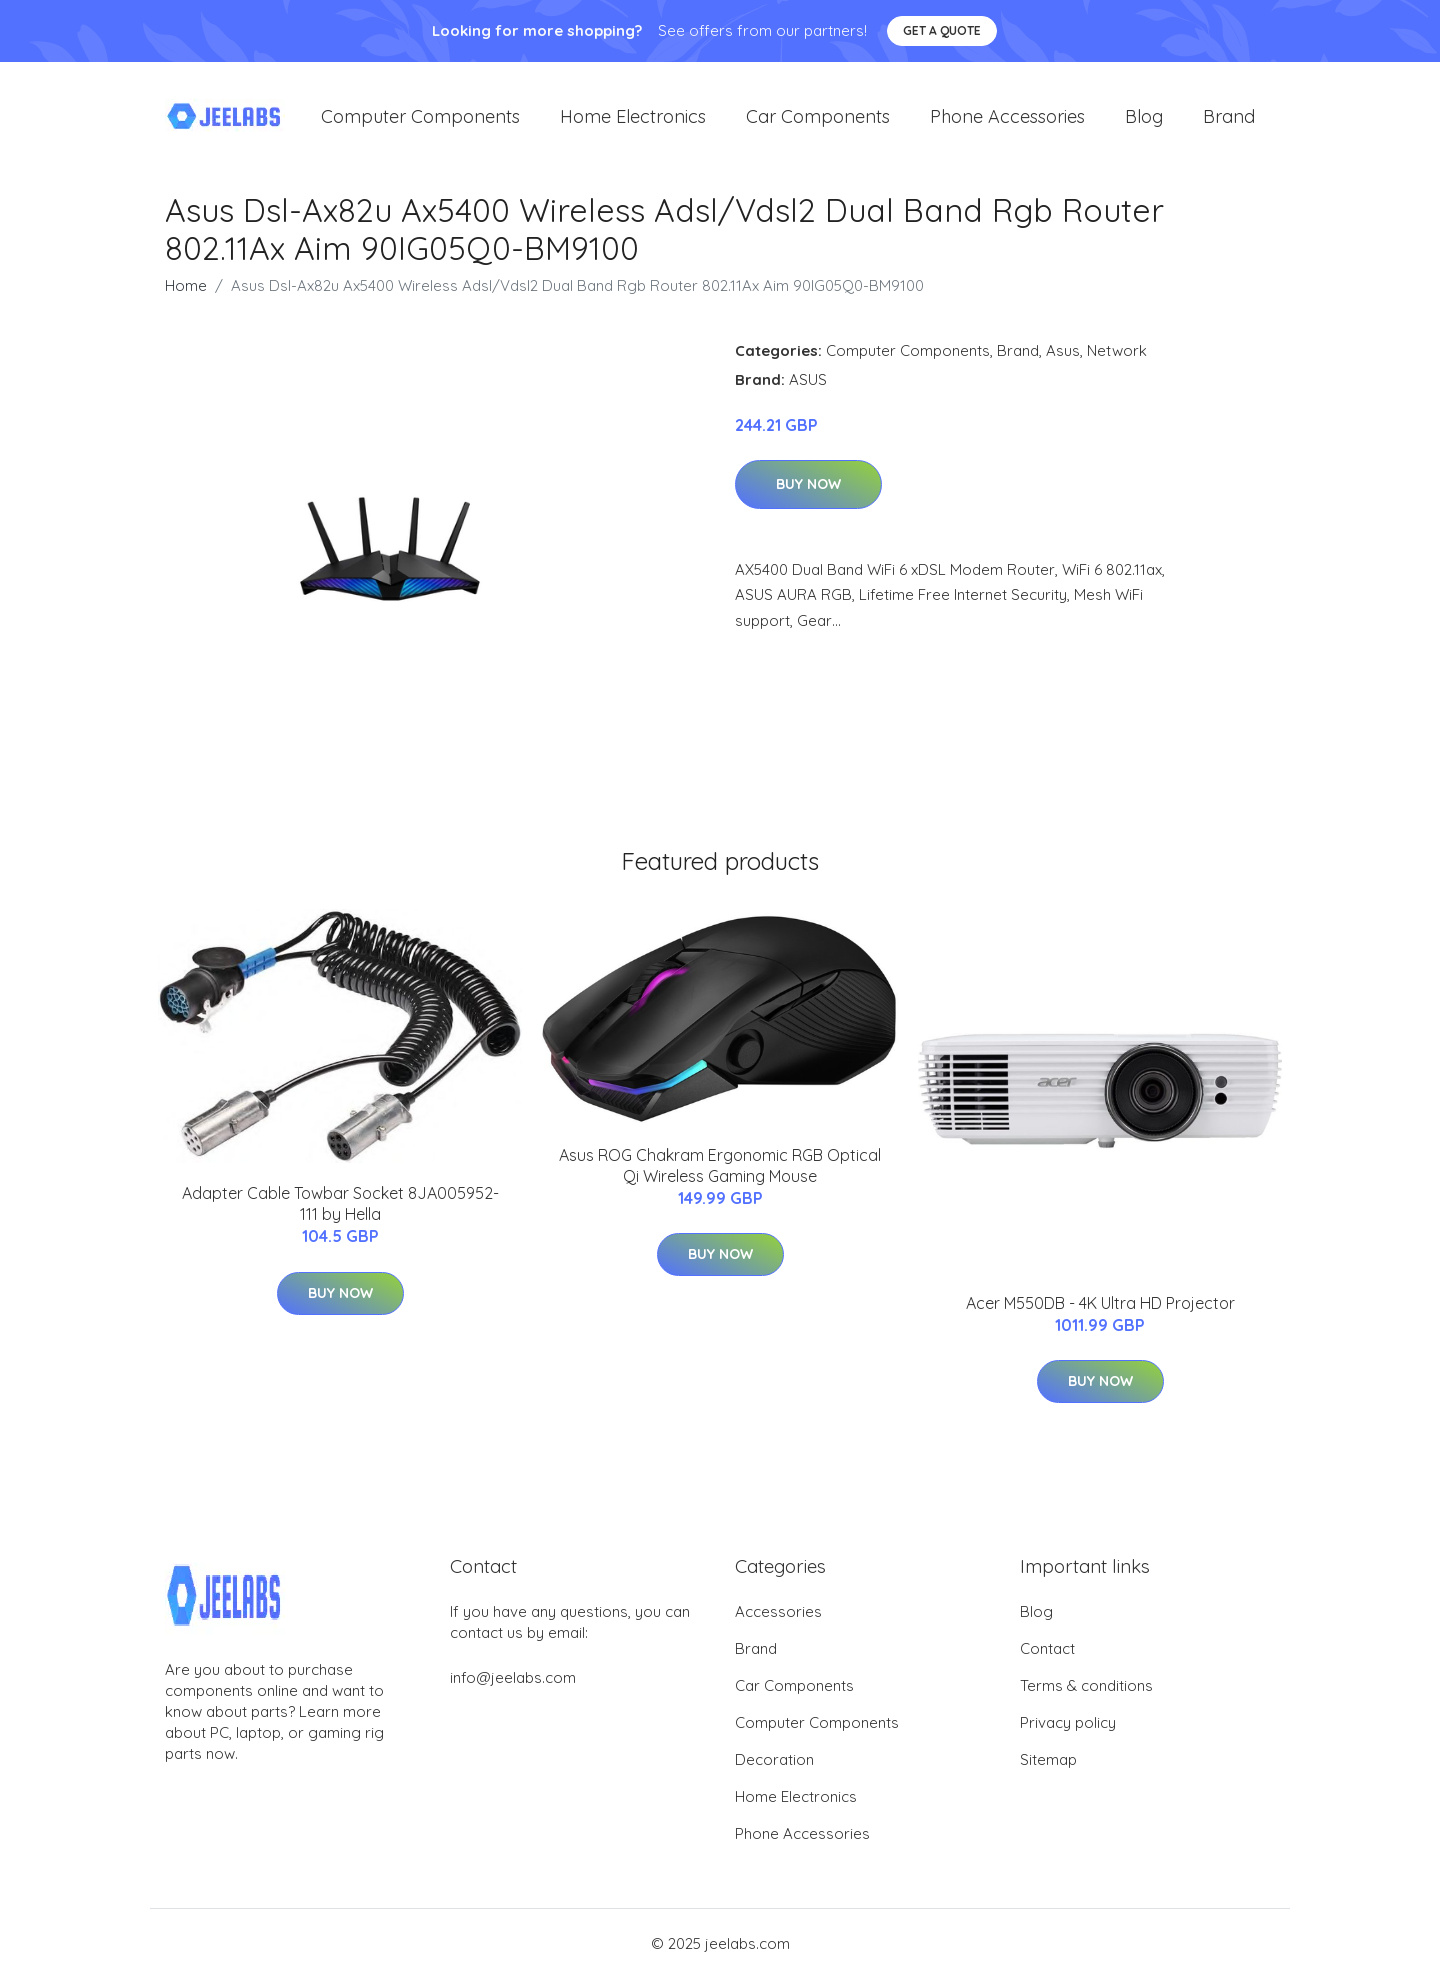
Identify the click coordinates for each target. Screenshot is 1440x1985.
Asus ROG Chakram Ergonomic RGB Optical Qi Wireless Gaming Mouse (720, 1172)
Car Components (818, 119)
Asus (1063, 356)
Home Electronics (633, 119)
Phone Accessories (1007, 119)
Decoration (774, 1766)
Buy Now (808, 491)
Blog (1144, 119)
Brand (1229, 119)
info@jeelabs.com (513, 1684)
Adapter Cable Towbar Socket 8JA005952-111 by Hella (340, 1210)
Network (1117, 356)
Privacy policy (1068, 1729)
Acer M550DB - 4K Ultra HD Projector (1100, 1309)
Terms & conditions (1086, 1692)
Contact (1047, 1655)
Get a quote (942, 30)
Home (186, 291)
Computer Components (420, 119)
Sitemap (1048, 1766)
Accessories (778, 1618)
